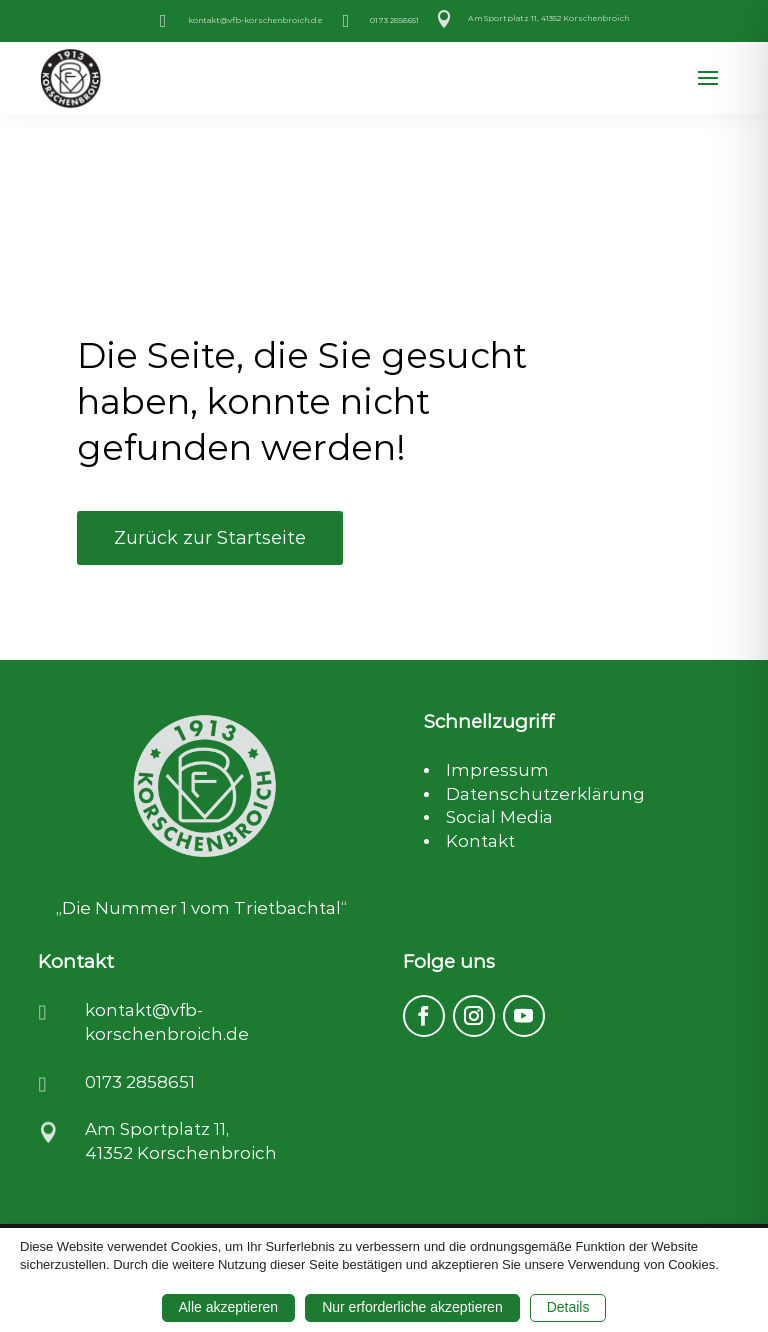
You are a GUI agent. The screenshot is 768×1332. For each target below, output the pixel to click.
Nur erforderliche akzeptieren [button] (412, 1307)
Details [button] (568, 1307)
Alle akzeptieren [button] (229, 1307)
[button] (708, 79)
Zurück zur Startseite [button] (210, 538)
